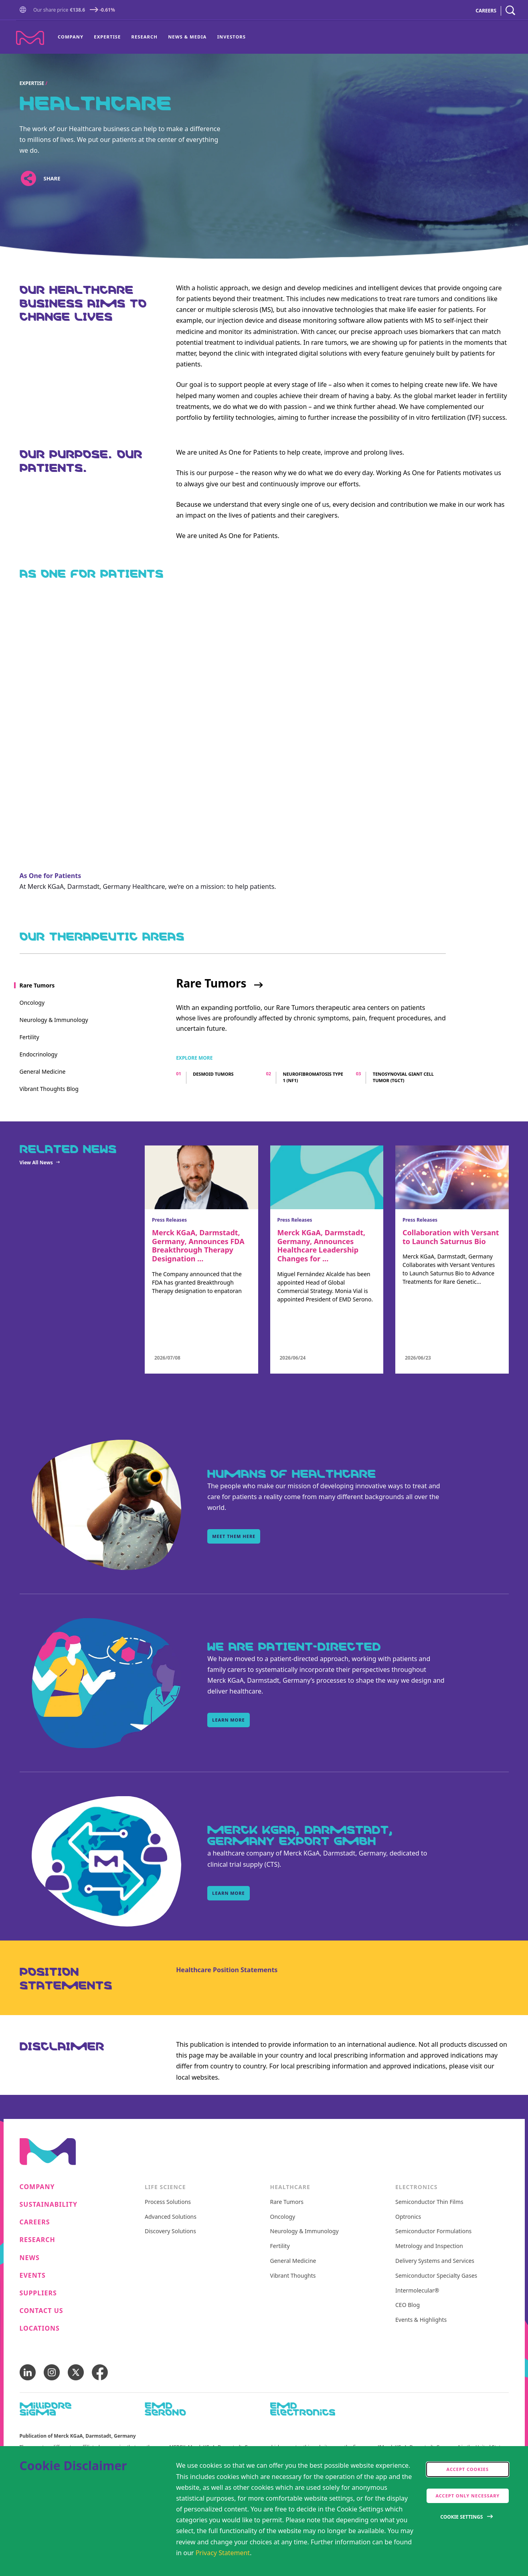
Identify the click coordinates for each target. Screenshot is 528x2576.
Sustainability (49, 2204)
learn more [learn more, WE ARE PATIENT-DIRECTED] (228, 1720)
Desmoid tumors (213, 1074)
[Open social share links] (29, 179)
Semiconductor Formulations (433, 2231)
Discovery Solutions (170, 2231)
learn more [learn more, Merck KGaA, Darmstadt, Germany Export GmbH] (228, 1893)
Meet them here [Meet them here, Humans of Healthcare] (233, 1536)
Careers (35, 2222)
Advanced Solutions (170, 2217)
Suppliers (38, 2293)
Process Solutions (168, 2202)
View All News (36, 1162)
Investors (231, 37)
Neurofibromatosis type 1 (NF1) (313, 1077)
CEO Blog (407, 2305)
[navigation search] (510, 10)
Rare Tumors (211, 983)
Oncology (282, 2217)
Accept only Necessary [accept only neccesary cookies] (467, 2496)
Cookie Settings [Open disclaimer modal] (461, 2516)
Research (144, 37)
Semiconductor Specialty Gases (436, 2275)
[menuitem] (73, 37)
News (30, 2258)
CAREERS (485, 10)
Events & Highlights (421, 2320)
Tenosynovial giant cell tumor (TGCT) (403, 1077)
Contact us (41, 2311)
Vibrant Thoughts (293, 2275)
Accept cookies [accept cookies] (468, 2469)
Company (70, 37)
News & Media (187, 37)
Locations (40, 2328)
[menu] (152, 37)
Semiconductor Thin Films (429, 2202)
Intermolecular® (417, 2290)
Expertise (107, 37)
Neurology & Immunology (304, 2231)
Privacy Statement (223, 2552)
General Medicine (293, 2261)
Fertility (280, 2246)
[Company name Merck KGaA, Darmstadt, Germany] (30, 38)
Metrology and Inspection (429, 2246)
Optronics (408, 2217)
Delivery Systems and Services (434, 2261)
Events (33, 2275)
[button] (24, 10)
